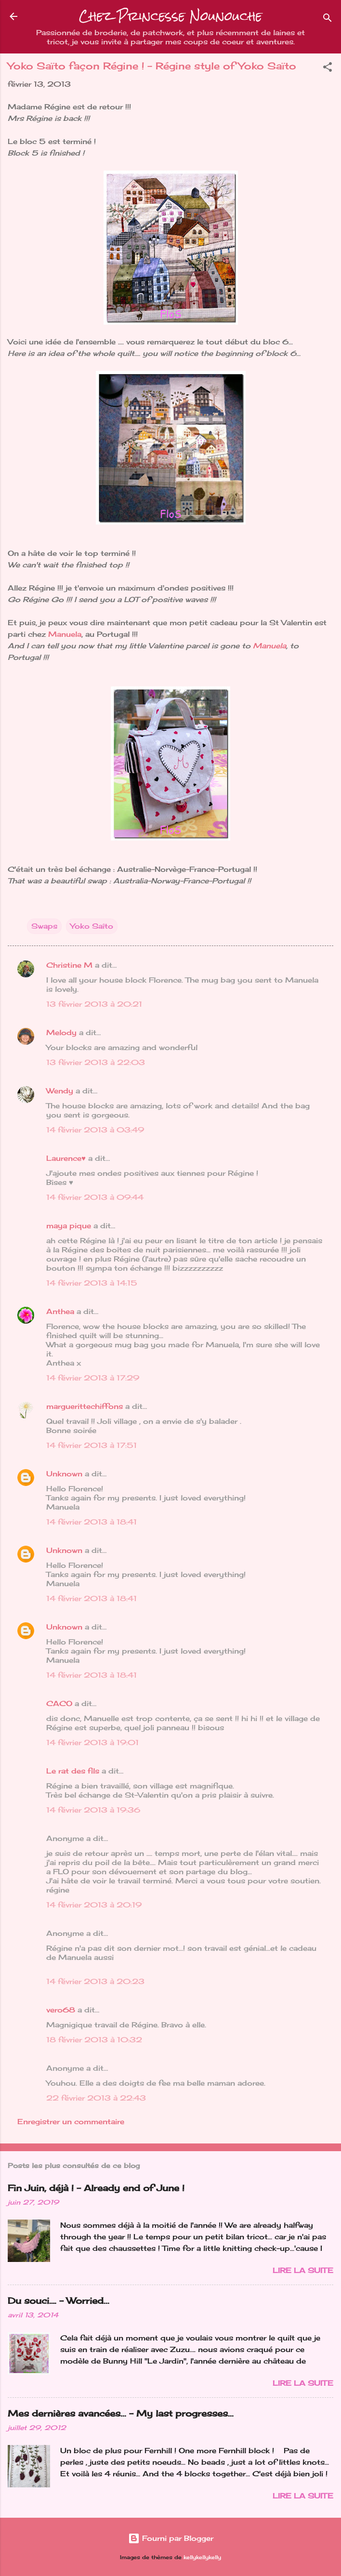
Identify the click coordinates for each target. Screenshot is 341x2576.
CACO (59, 1703)
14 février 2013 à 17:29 (92, 1377)
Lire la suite (303, 2270)
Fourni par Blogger (170, 2538)
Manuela (63, 634)
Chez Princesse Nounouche (170, 16)
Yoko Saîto (91, 926)
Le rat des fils (72, 1770)
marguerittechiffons (84, 1406)
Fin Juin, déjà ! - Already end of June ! (96, 2187)
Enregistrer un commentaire (70, 2121)
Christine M (69, 965)
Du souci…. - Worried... (58, 2300)
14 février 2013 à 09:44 (95, 1197)
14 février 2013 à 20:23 (95, 1981)
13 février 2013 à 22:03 (95, 1062)
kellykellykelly (202, 2557)
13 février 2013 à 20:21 (94, 1004)
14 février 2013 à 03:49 (95, 1129)
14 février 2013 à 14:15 (91, 1283)
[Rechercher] (327, 19)
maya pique (68, 1225)
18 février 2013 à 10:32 (94, 2039)
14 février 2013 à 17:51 (91, 1445)
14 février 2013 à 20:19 (94, 1904)
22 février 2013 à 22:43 (96, 2098)
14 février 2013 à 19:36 (93, 1809)
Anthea (60, 1311)
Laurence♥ (66, 1158)
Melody (61, 1032)
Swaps (44, 926)
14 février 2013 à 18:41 (91, 1521)
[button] (327, 68)
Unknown (64, 1473)
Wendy (59, 1090)
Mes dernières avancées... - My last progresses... (121, 2413)
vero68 (60, 2009)
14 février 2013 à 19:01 (92, 1742)
